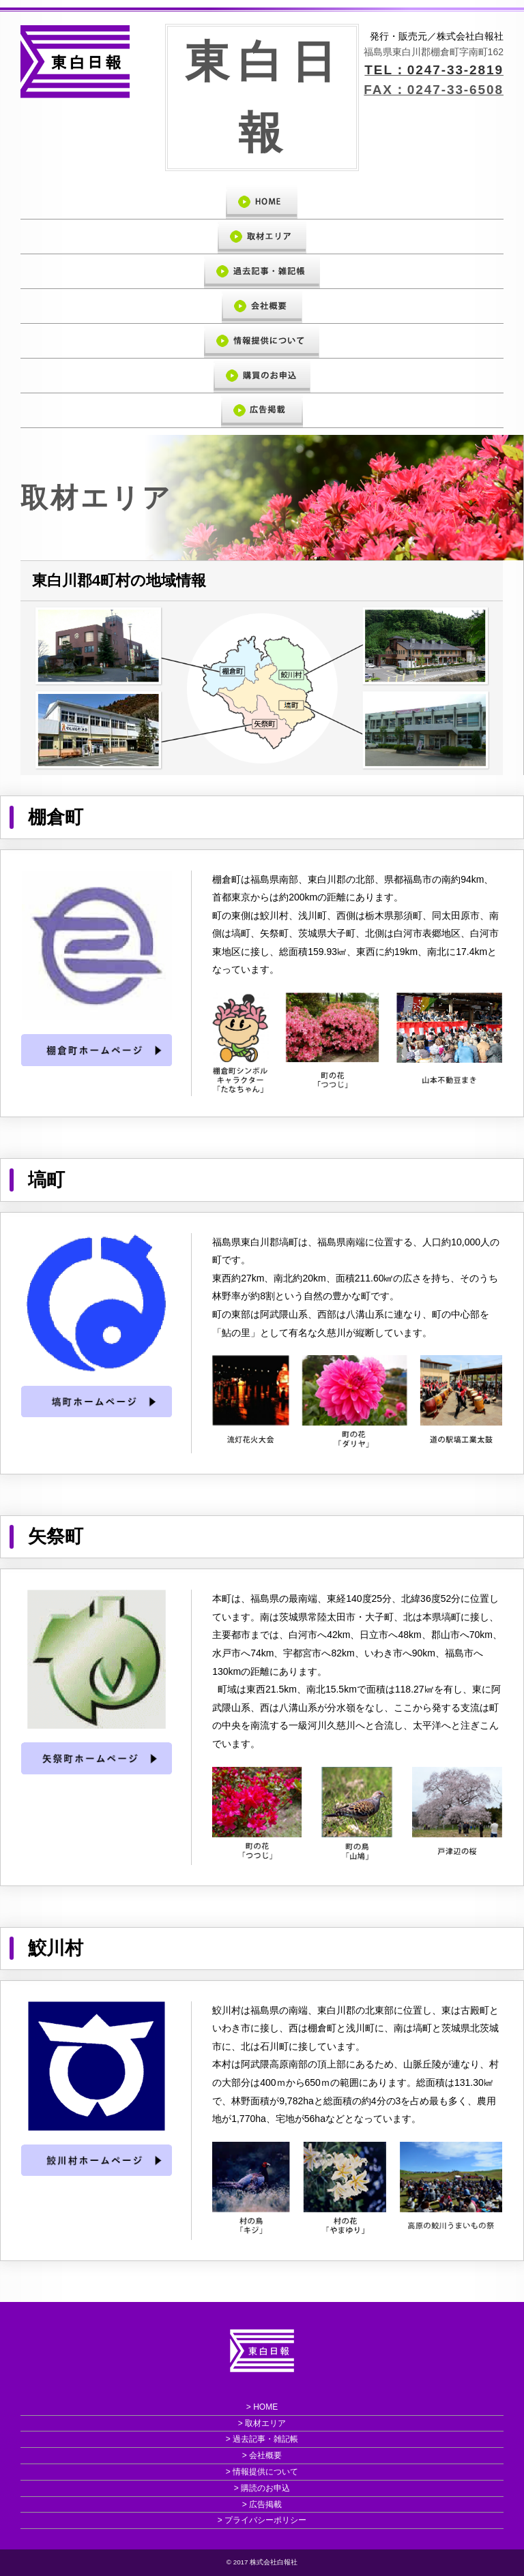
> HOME (262, 2407)
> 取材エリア (262, 2423)
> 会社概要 (262, 2455)
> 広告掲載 (262, 2504)
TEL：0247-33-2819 (434, 70)
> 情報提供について (262, 2471)
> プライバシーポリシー (262, 2521)
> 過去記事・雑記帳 (262, 2439)
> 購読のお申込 (262, 2488)
